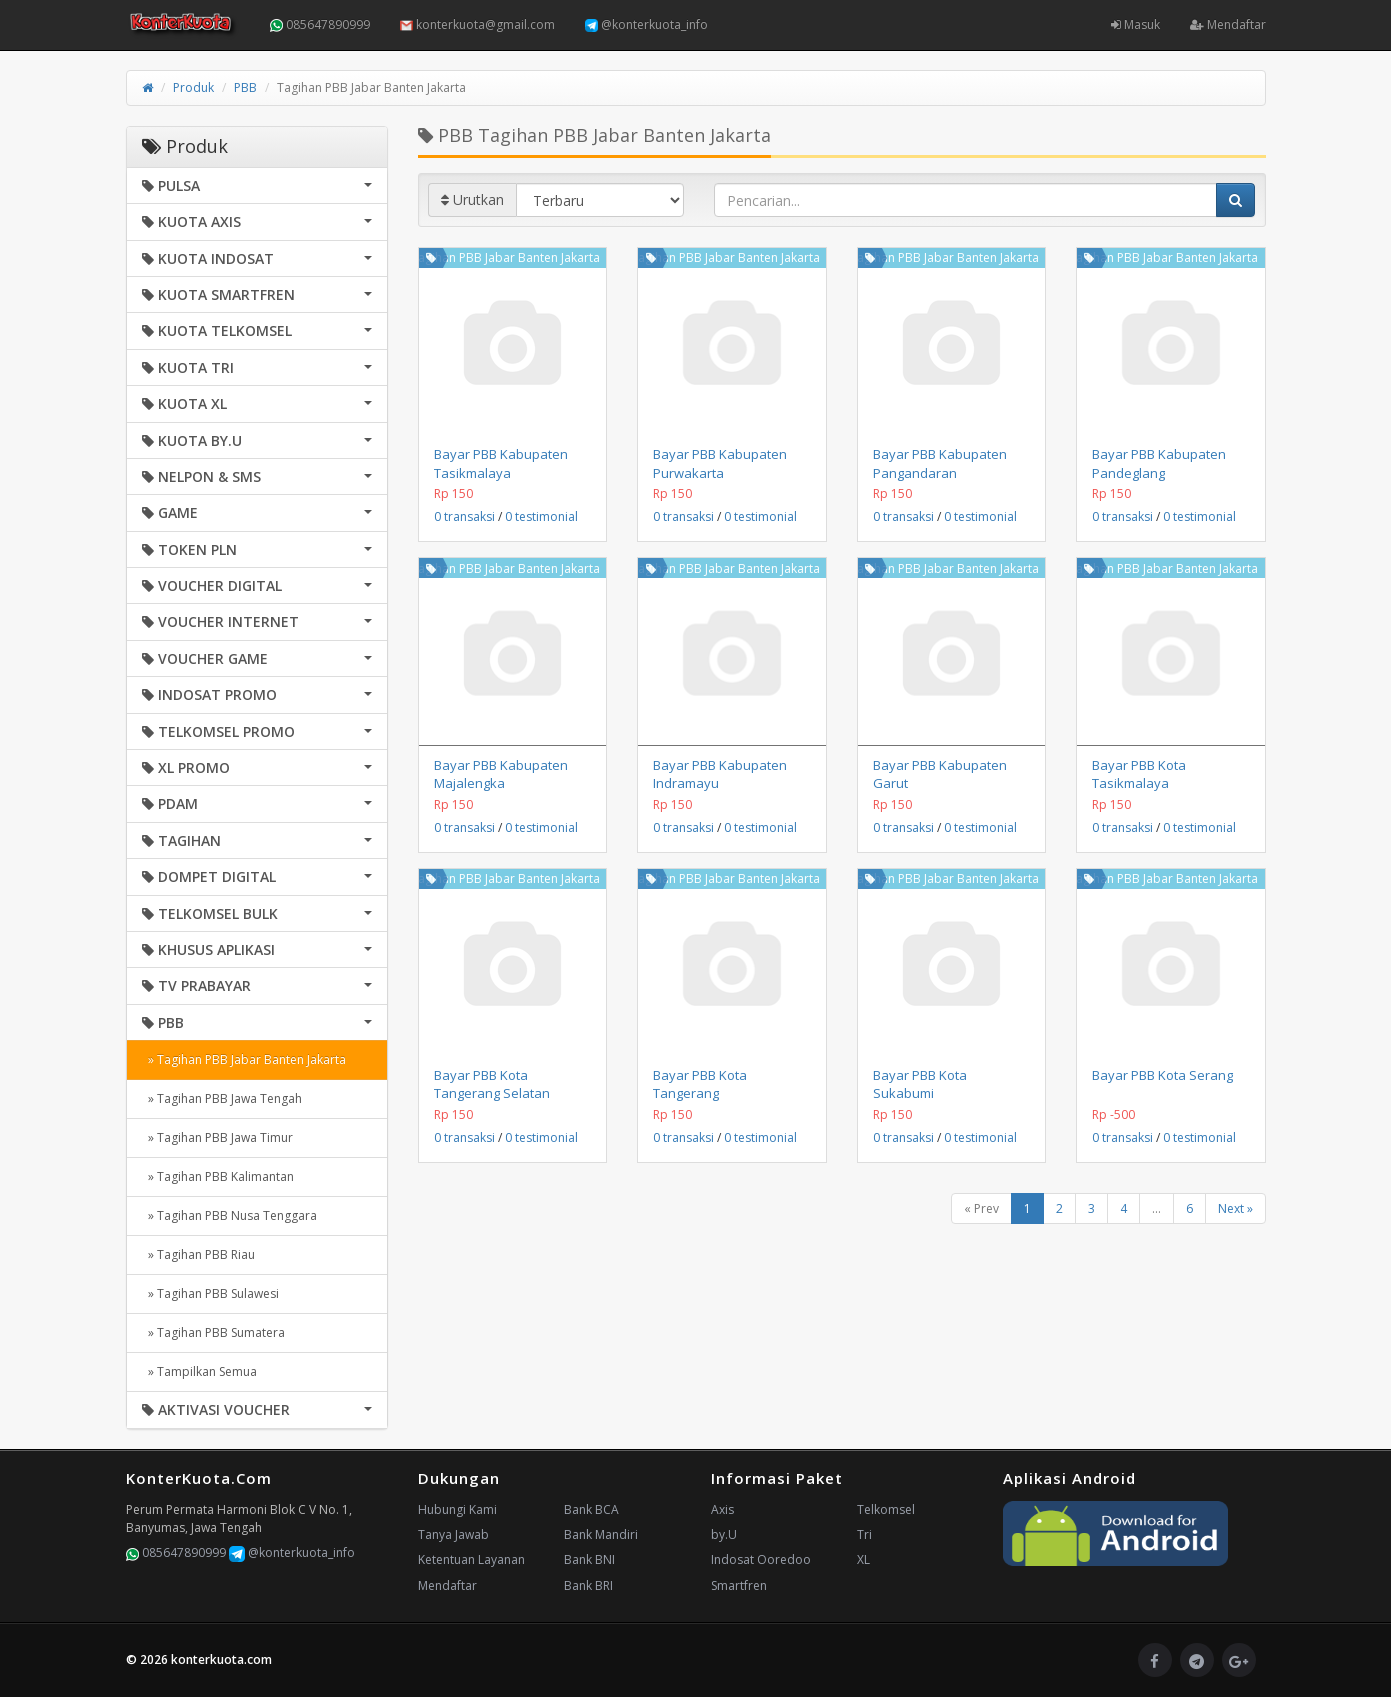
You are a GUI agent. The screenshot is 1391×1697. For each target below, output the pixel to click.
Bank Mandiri (601, 1534)
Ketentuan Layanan (471, 1559)
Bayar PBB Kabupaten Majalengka (501, 774)
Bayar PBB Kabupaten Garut (940, 774)
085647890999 (320, 24)
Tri (864, 1534)
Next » (1235, 1208)
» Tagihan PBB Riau (198, 1254)
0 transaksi (464, 516)
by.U (724, 1534)
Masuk (1135, 24)
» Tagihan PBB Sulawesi (210, 1293)
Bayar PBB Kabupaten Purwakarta (720, 463)
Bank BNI (589, 1559)
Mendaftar (1228, 24)
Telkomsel (886, 1509)
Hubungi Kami (457, 1509)
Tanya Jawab (453, 1534)
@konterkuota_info (646, 24)
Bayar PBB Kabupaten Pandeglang (1159, 463)
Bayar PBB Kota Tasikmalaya (1139, 774)
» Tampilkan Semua (199, 1371)
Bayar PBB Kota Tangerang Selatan (492, 1084)
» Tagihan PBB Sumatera (213, 1332)
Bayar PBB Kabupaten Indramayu (720, 774)
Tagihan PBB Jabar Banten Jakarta (505, 257)
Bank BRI (588, 1585)
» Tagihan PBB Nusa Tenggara (229, 1215)
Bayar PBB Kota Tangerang (700, 1084)
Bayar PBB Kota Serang (1162, 1075)
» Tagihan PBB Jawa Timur (217, 1137)
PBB (245, 87)
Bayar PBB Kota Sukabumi (920, 1084)
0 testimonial (541, 516)
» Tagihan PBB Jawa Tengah (222, 1098)
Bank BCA (591, 1509)
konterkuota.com (221, 1659)
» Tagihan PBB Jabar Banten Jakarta (244, 1059)
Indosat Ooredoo (761, 1559)
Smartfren (739, 1585)
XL (863, 1559)
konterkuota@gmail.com (477, 24)
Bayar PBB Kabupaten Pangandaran (940, 463)
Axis (722, 1509)
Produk (193, 87)
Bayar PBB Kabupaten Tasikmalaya (501, 463)
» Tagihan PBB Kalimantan (218, 1176)
